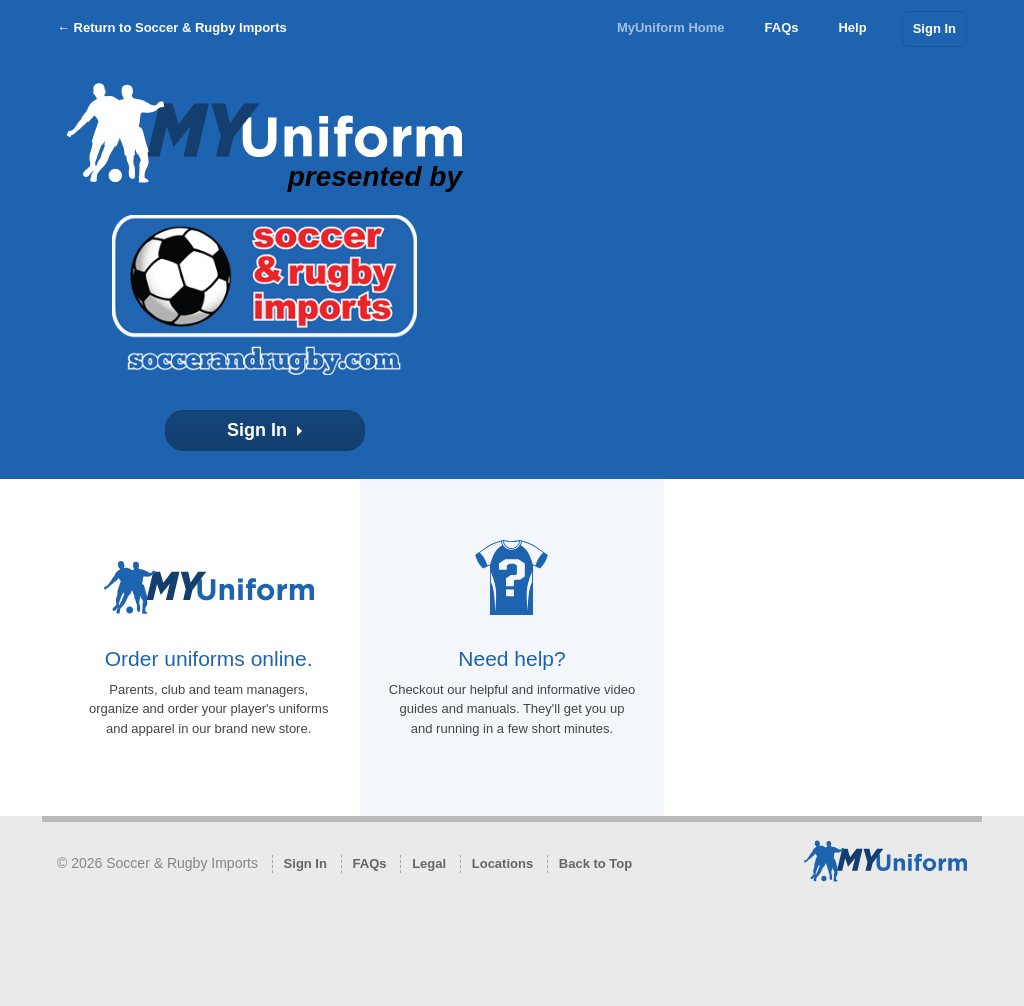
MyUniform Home (671, 27)
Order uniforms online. (209, 658)
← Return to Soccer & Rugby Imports (172, 27)
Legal (429, 863)
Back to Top (595, 863)
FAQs (782, 27)
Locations (502, 863)
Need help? (511, 658)
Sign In (934, 28)
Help (852, 27)
